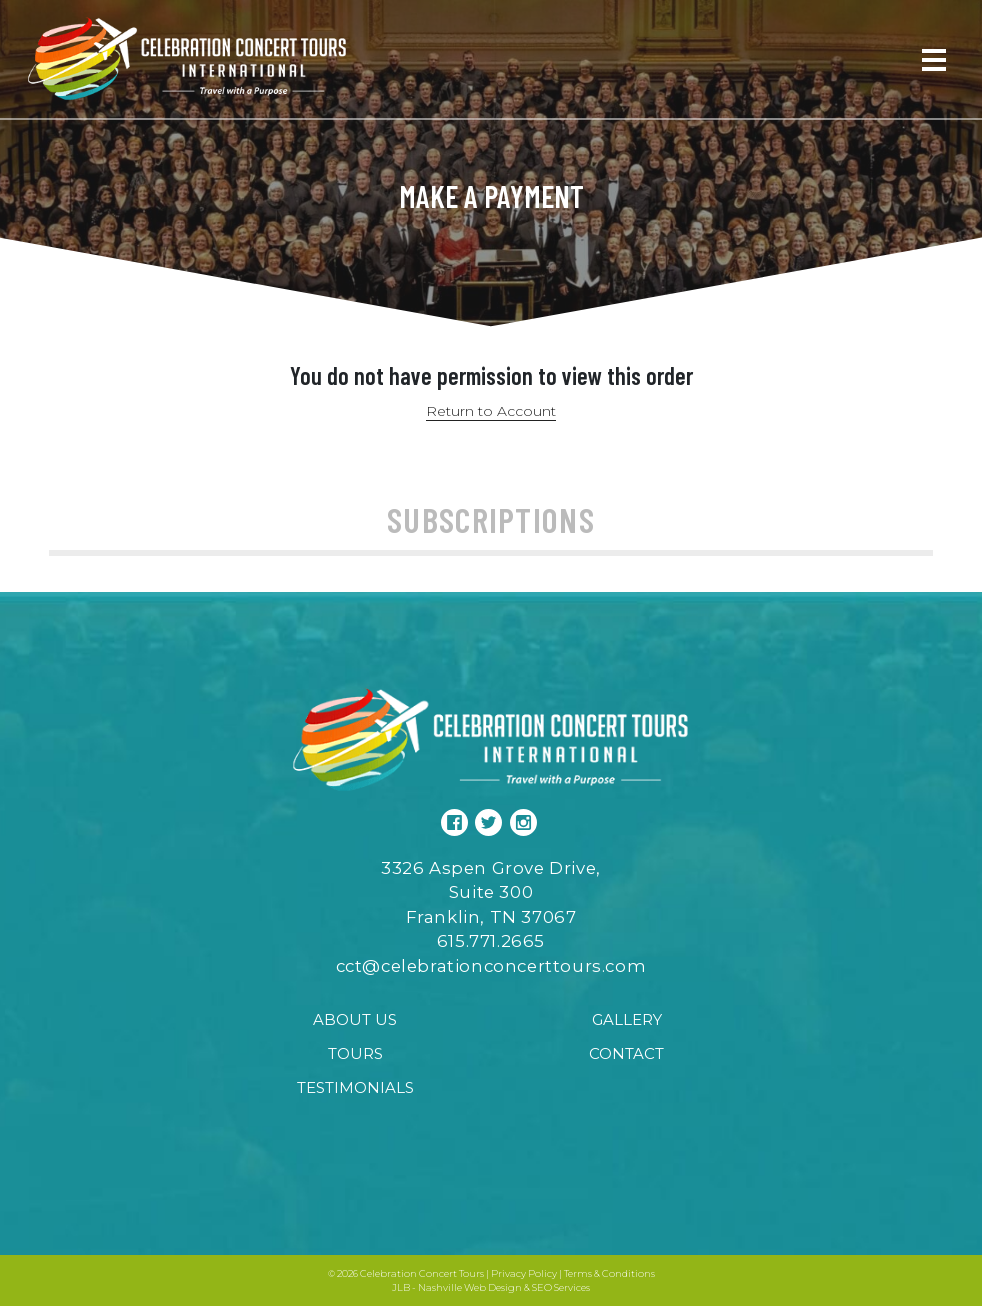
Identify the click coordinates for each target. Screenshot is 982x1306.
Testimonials (355, 1087)
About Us (355, 1019)
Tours (355, 1053)
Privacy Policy (524, 1273)
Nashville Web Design (470, 1287)
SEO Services (561, 1287)
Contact (626, 1053)
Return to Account (491, 411)
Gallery (627, 1019)
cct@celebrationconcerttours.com (491, 966)
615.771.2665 (491, 941)
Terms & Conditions (609, 1273)
